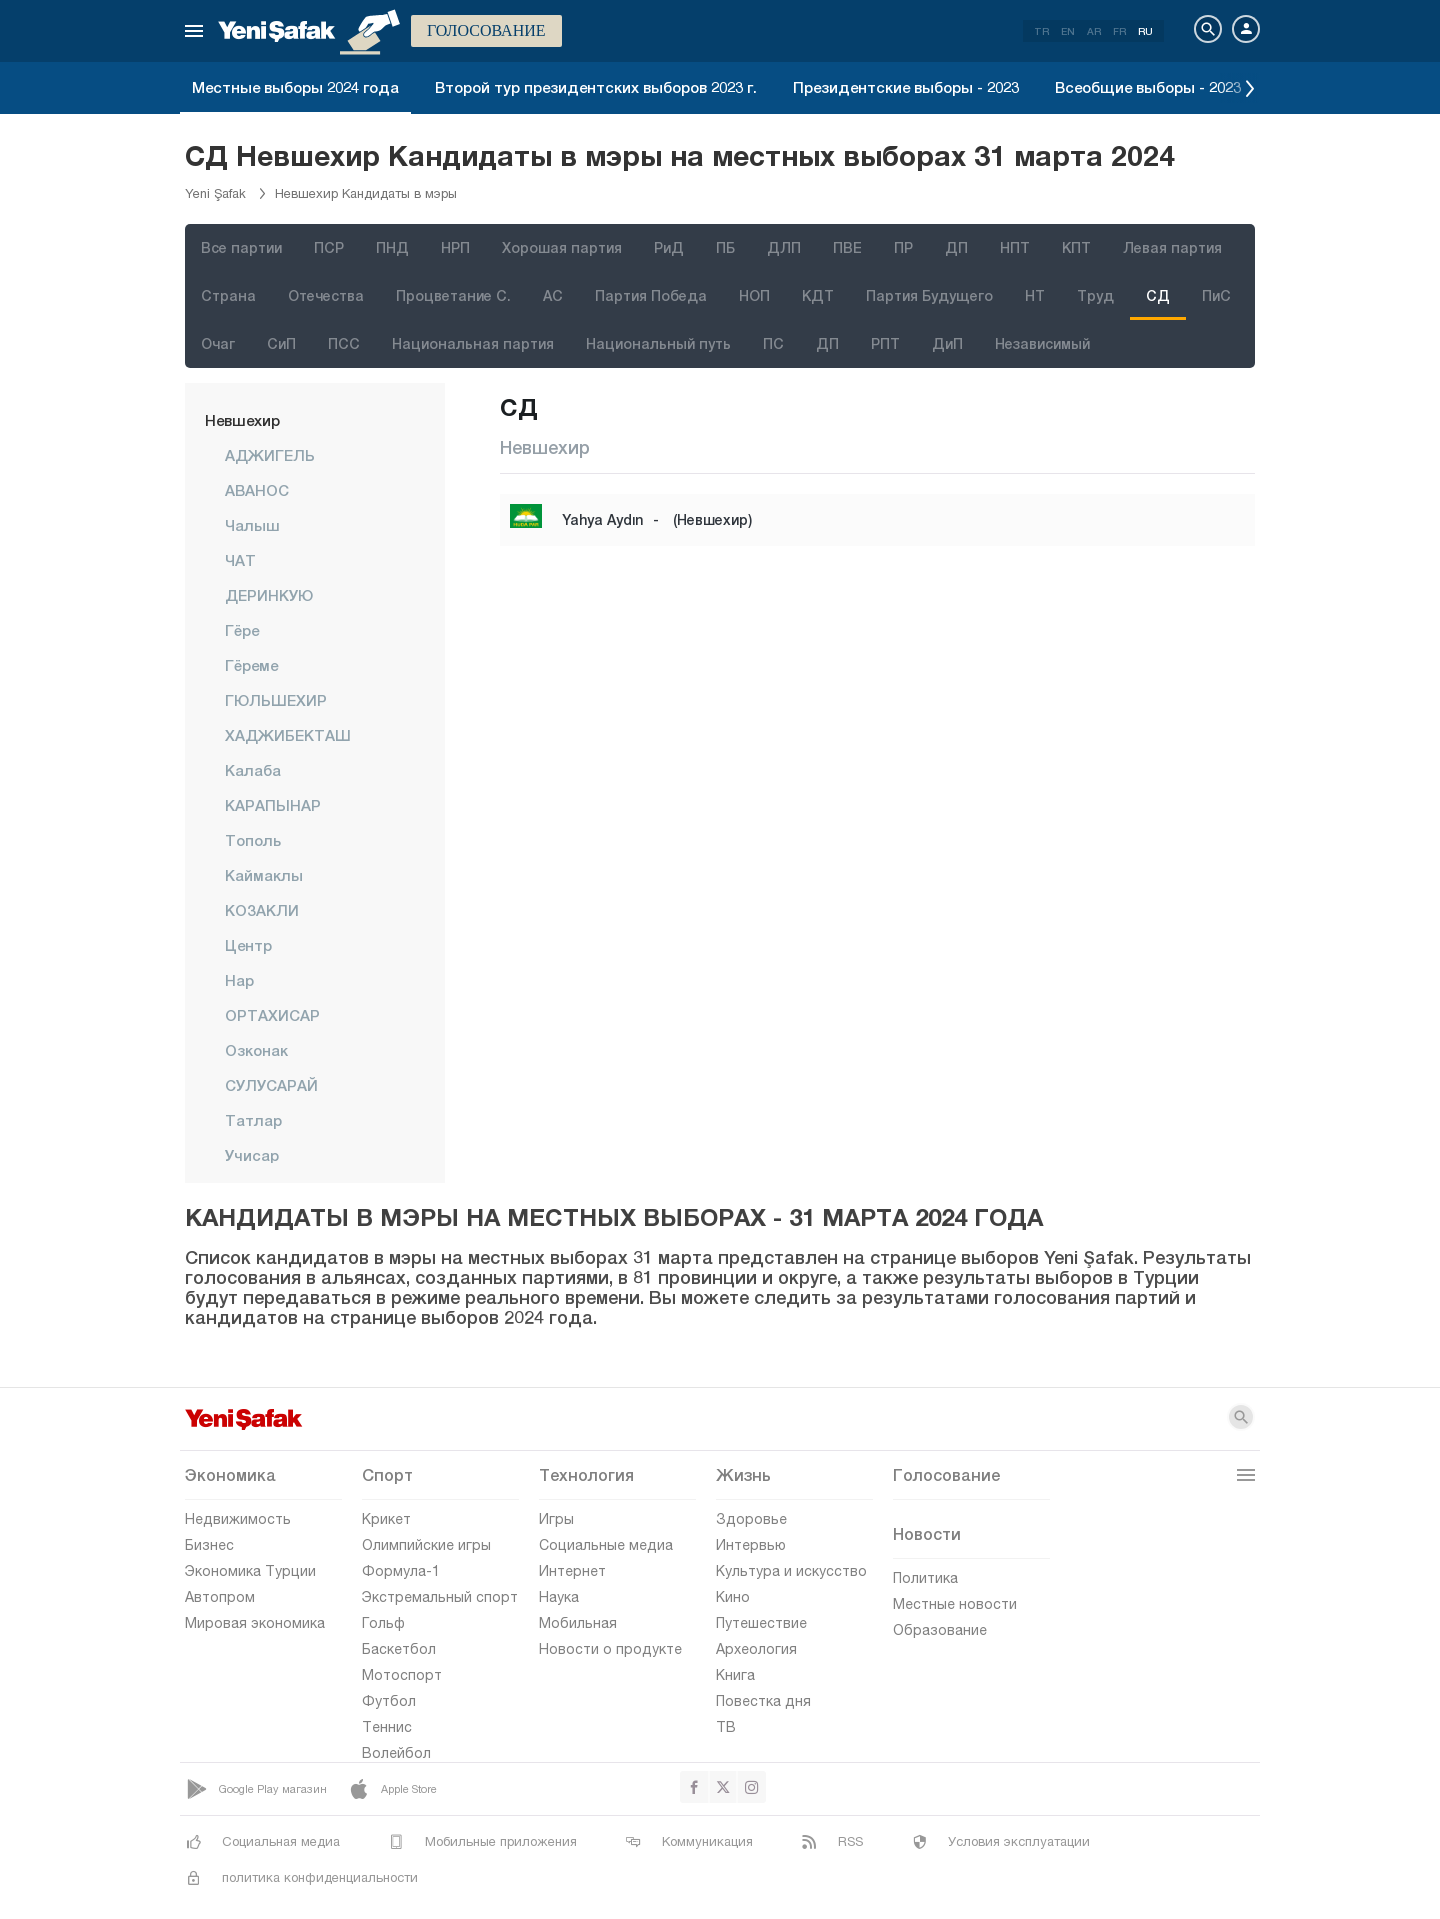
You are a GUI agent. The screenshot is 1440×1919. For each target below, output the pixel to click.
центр (248, 945)
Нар (239, 980)
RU (1145, 31)
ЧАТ (240, 560)
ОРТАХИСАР (272, 1015)
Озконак (256, 1050)
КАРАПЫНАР (273, 805)
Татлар (253, 1120)
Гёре (242, 630)
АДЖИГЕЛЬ (270, 455)
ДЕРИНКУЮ (269, 595)
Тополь (253, 840)
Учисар (252, 1155)
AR (1094, 31)
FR (1119, 31)
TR (1041, 31)
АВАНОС (257, 490)
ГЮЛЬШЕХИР (276, 700)
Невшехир (242, 420)
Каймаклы (264, 875)
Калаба (253, 770)
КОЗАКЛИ (262, 910)
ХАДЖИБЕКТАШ (288, 735)
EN (1068, 31)
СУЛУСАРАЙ (271, 1085)
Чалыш (252, 525)
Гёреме (251, 665)
